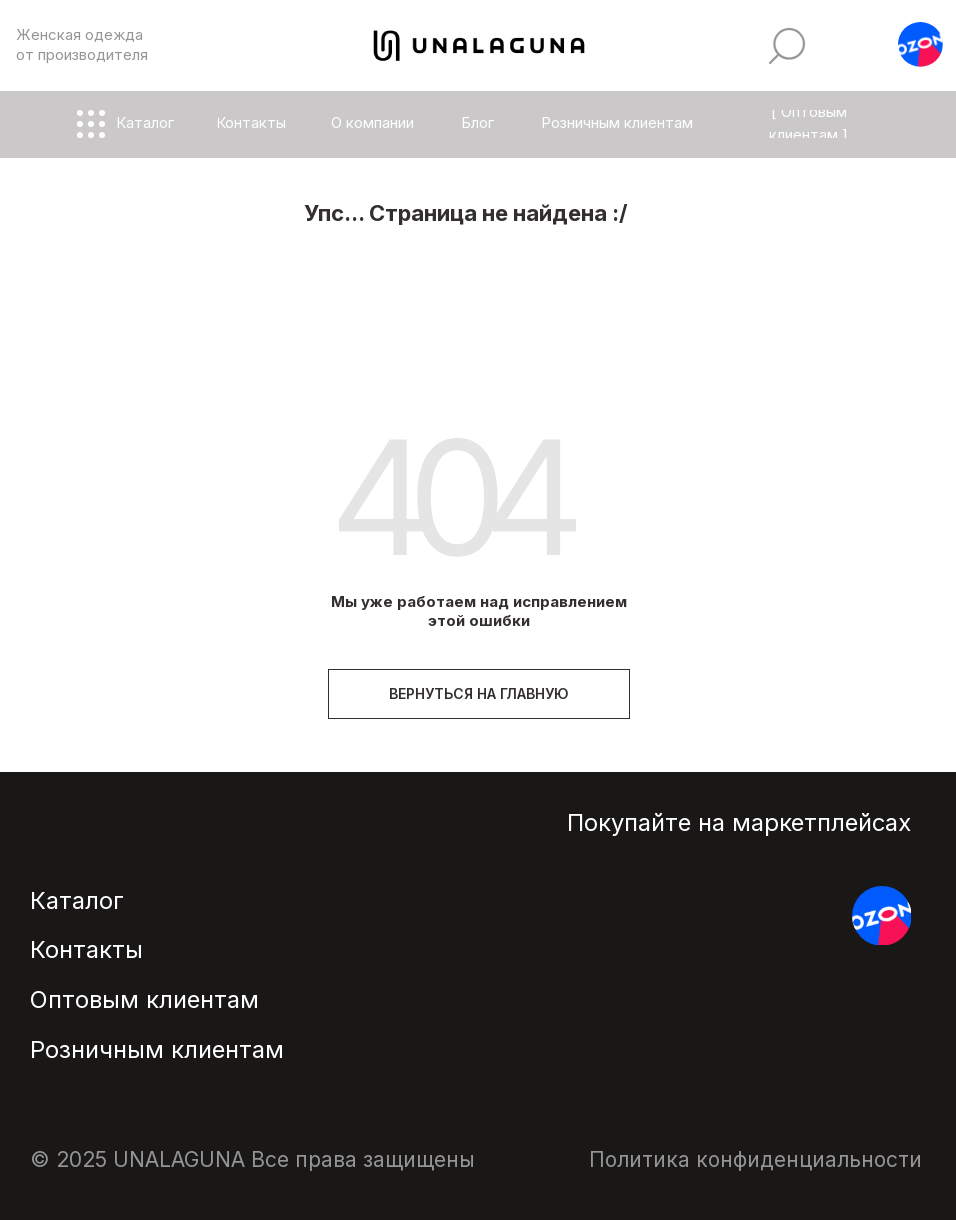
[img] (787, 46)
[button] (920, 44)
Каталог (77, 900)
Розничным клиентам (157, 1049)
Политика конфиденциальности (755, 1159)
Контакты (86, 949)
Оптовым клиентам (144, 999)
